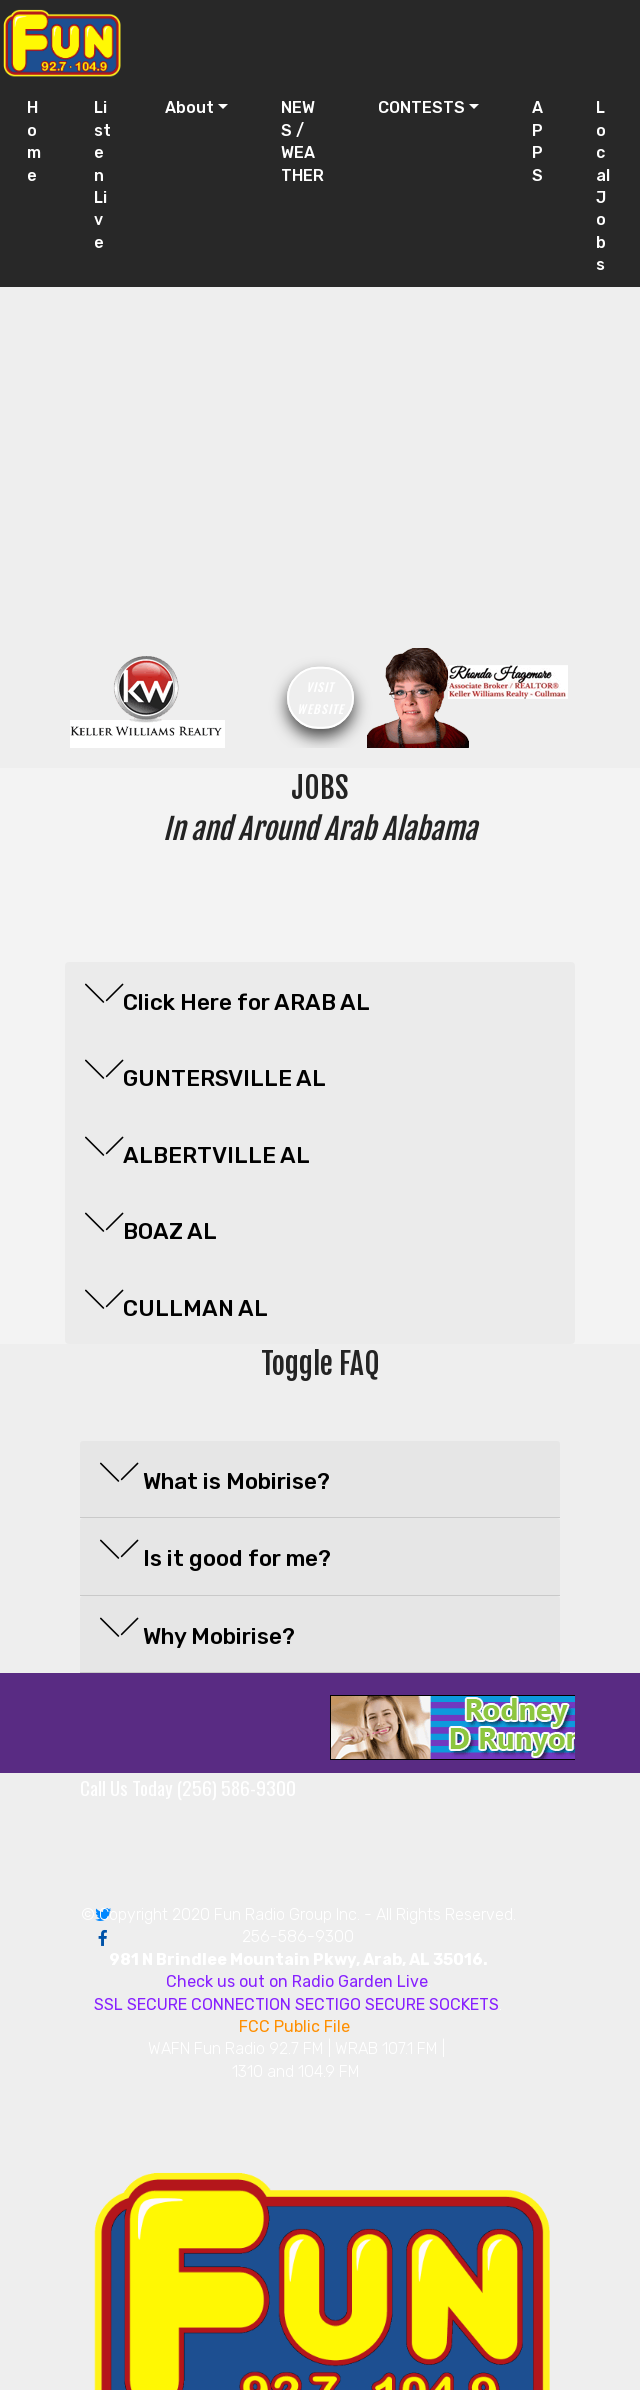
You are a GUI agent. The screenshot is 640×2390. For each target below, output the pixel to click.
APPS (537, 141)
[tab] (320, 1001)
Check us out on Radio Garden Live (297, 1981)
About (189, 107)
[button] (320, 996)
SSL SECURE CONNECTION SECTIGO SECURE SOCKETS (296, 2004)
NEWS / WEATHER (302, 141)
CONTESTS (421, 107)
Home (34, 141)
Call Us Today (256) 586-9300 (188, 1787)
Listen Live (102, 174)
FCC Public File (296, 2026)
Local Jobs (603, 186)
